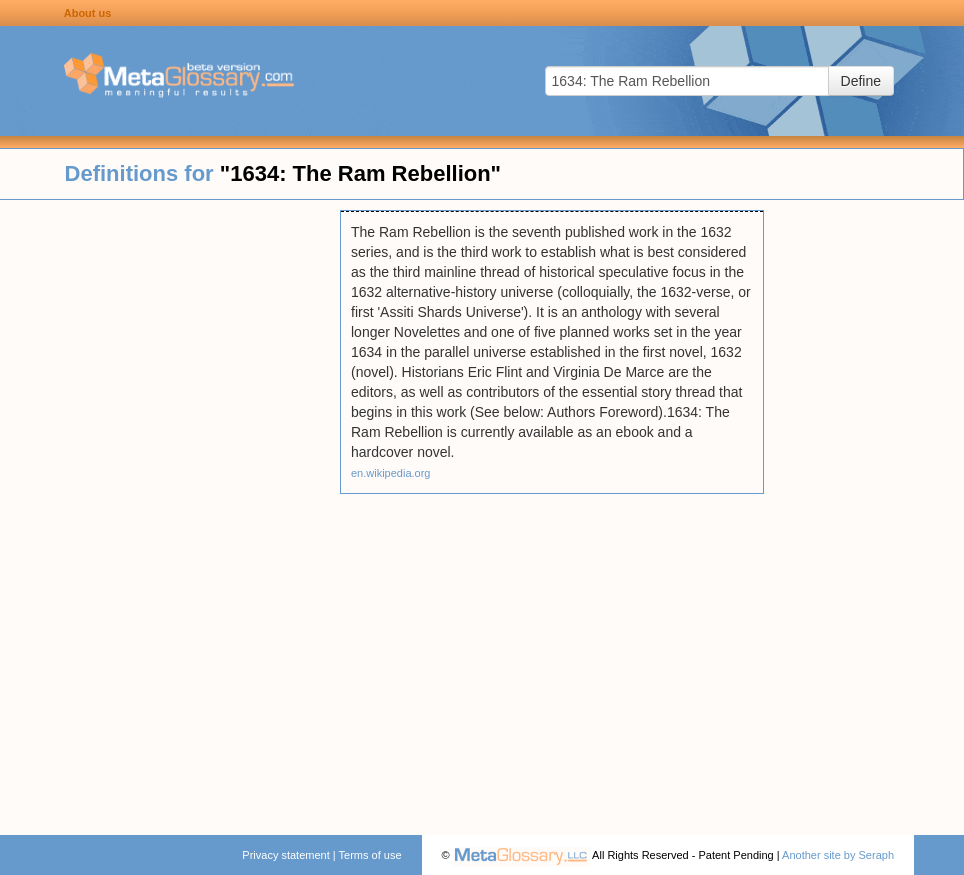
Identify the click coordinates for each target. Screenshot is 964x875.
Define (861, 81)
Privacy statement (285, 855)
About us (88, 13)
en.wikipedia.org (391, 473)
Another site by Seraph (838, 855)
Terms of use (370, 855)
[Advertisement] (170, 510)
